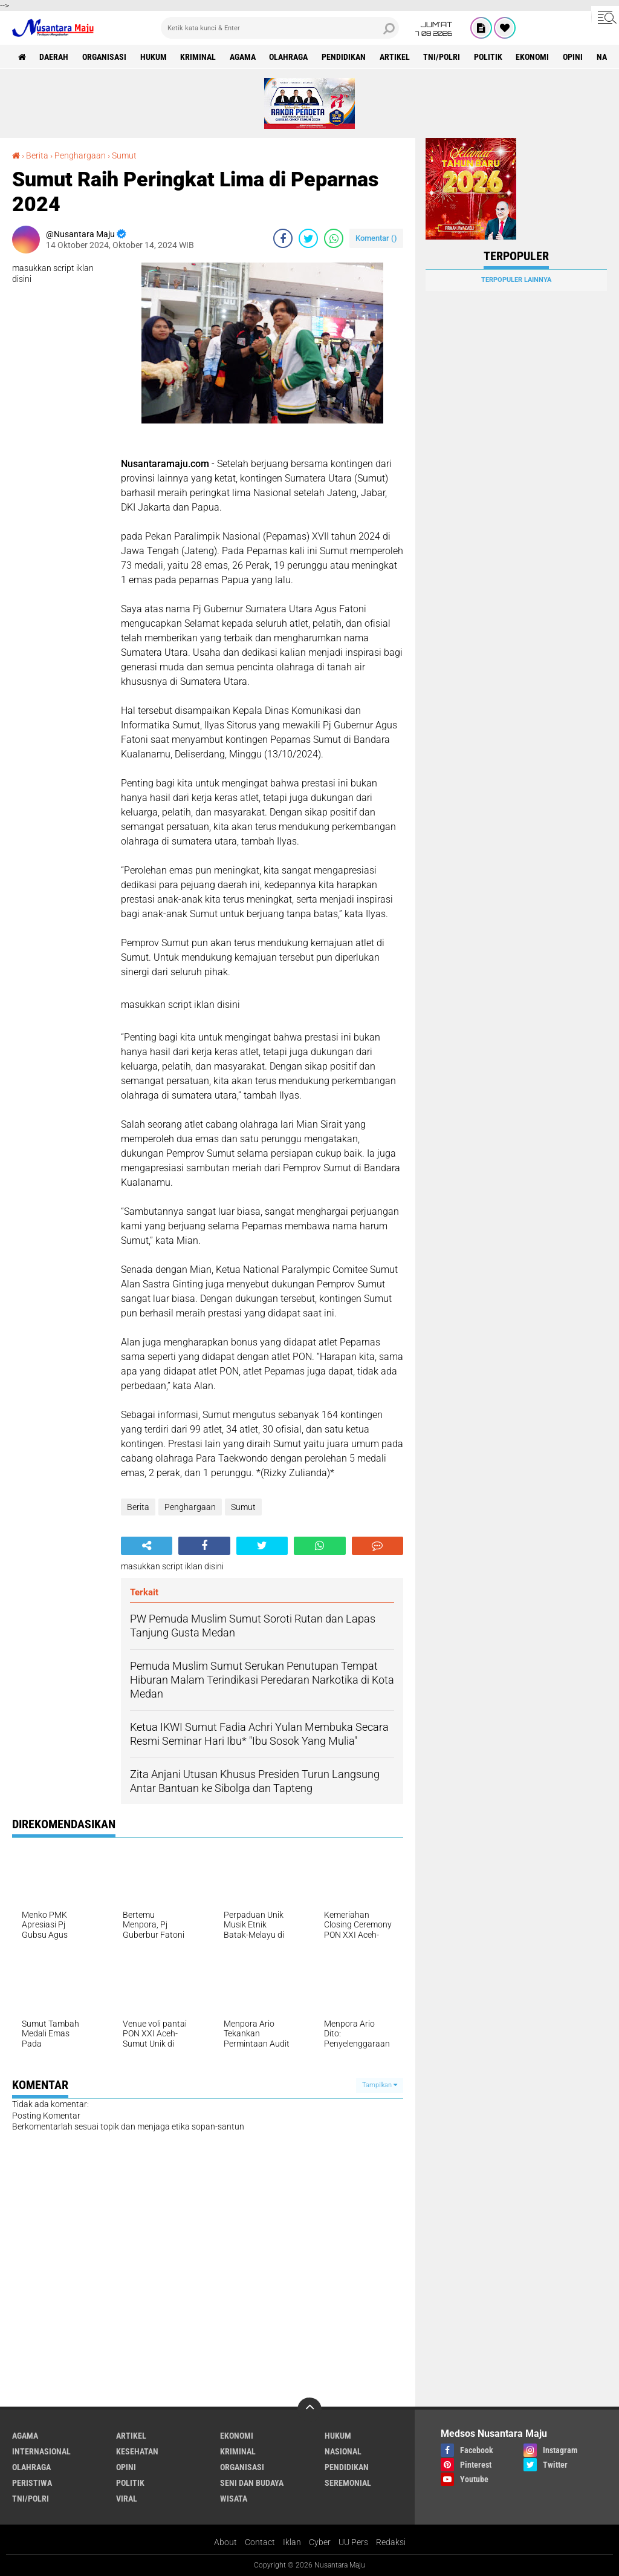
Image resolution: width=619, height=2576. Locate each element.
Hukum (154, 57)
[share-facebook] (283, 238)
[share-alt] (146, 1546)
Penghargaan (80, 155)
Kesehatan (137, 2451)
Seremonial (348, 2483)
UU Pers (353, 2542)
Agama (244, 57)
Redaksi (391, 2542)
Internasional (41, 2451)
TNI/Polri (444, 57)
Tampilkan (379, 2085)
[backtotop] (309, 2410)
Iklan (292, 2542)
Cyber (320, 2542)
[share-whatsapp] (333, 238)
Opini (576, 57)
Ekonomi (535, 57)
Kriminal (199, 57)
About (225, 2542)
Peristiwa (32, 2483)
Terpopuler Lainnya (516, 280)
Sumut (124, 155)
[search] (280, 28)
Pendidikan (345, 57)
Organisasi (105, 57)
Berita (37, 155)
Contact (260, 2542)
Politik (490, 57)
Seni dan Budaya (252, 2483)
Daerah (54, 57)
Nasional (343, 2451)
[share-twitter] (308, 238)
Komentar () (376, 238)
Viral (126, 2498)
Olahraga (290, 57)
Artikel (396, 57)
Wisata (233, 2498)
